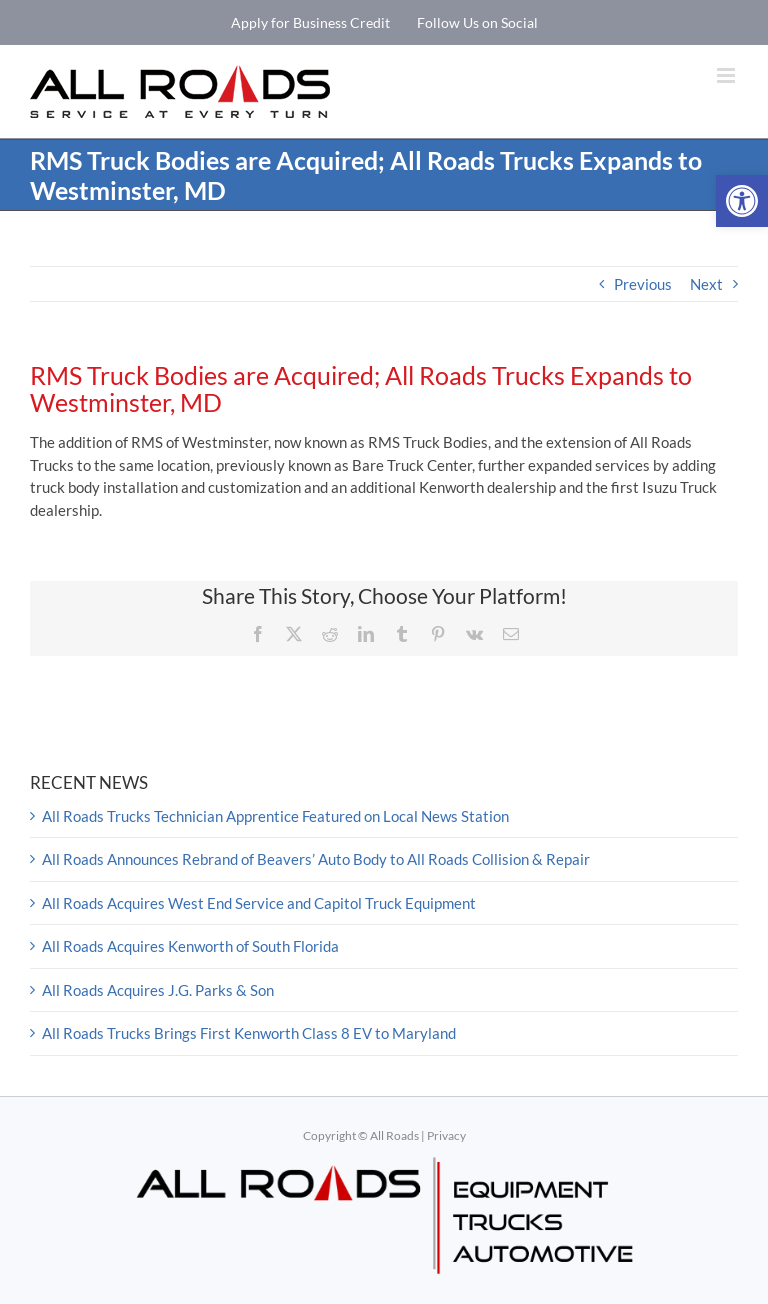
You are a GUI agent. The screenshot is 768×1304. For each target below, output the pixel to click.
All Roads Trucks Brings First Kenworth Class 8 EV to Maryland (249, 1033)
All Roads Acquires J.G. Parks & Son (158, 990)
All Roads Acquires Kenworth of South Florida (190, 946)
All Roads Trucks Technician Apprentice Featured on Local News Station (275, 816)
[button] (742, 201)
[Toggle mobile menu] (727, 75)
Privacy (446, 1135)
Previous (643, 284)
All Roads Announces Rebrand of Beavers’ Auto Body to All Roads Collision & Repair (316, 859)
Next (706, 284)
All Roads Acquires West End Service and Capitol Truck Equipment (259, 903)
